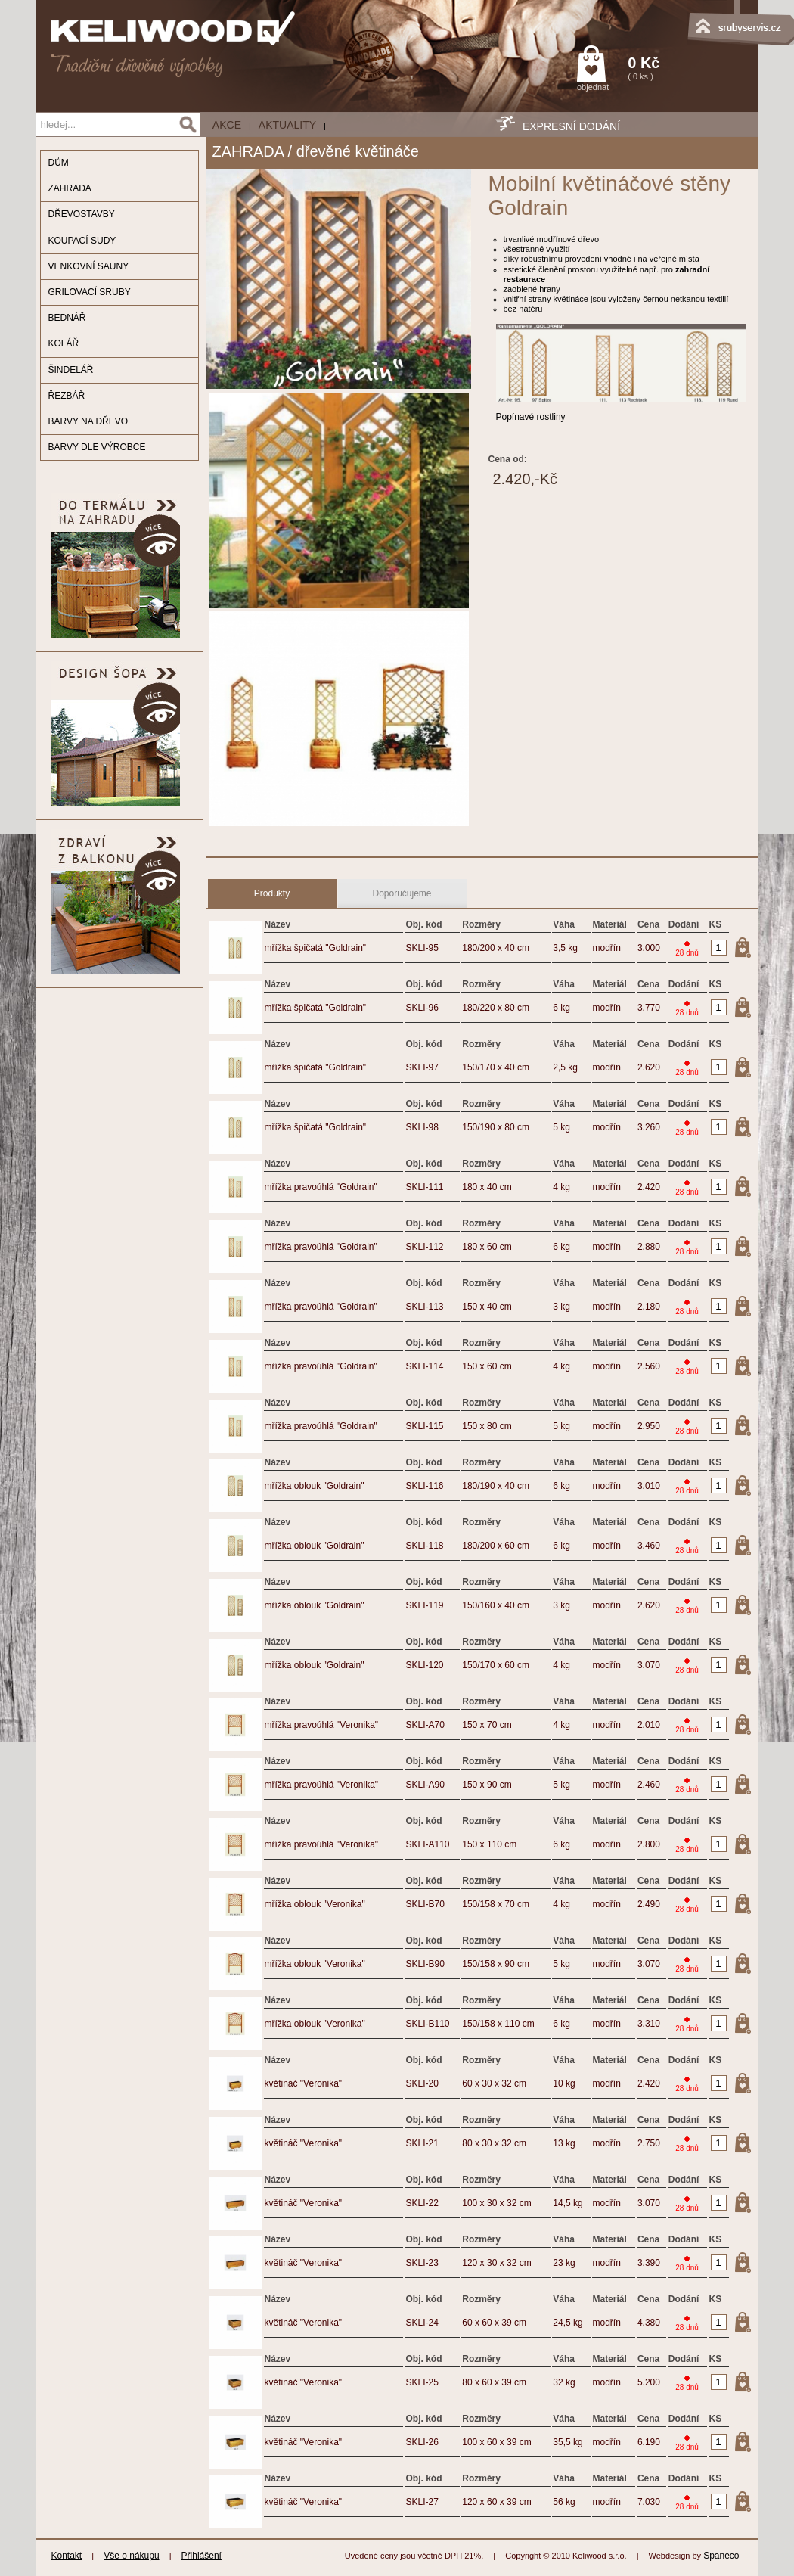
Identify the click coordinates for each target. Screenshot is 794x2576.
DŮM (58, 162)
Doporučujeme (401, 893)
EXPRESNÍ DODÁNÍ (571, 126)
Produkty (272, 893)
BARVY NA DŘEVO (88, 421)
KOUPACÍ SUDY (82, 240)
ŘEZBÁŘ (66, 395)
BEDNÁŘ (67, 317)
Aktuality (287, 125)
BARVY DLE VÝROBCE (97, 447)
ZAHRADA (69, 188)
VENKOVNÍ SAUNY (88, 266)
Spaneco (721, 2555)
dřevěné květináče (357, 151)
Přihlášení (201, 2555)
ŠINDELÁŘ (71, 370)
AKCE (226, 125)
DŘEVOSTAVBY (81, 214)
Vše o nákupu (131, 2555)
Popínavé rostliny (531, 417)
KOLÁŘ (63, 343)
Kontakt (66, 2555)
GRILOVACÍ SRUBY (89, 292)
